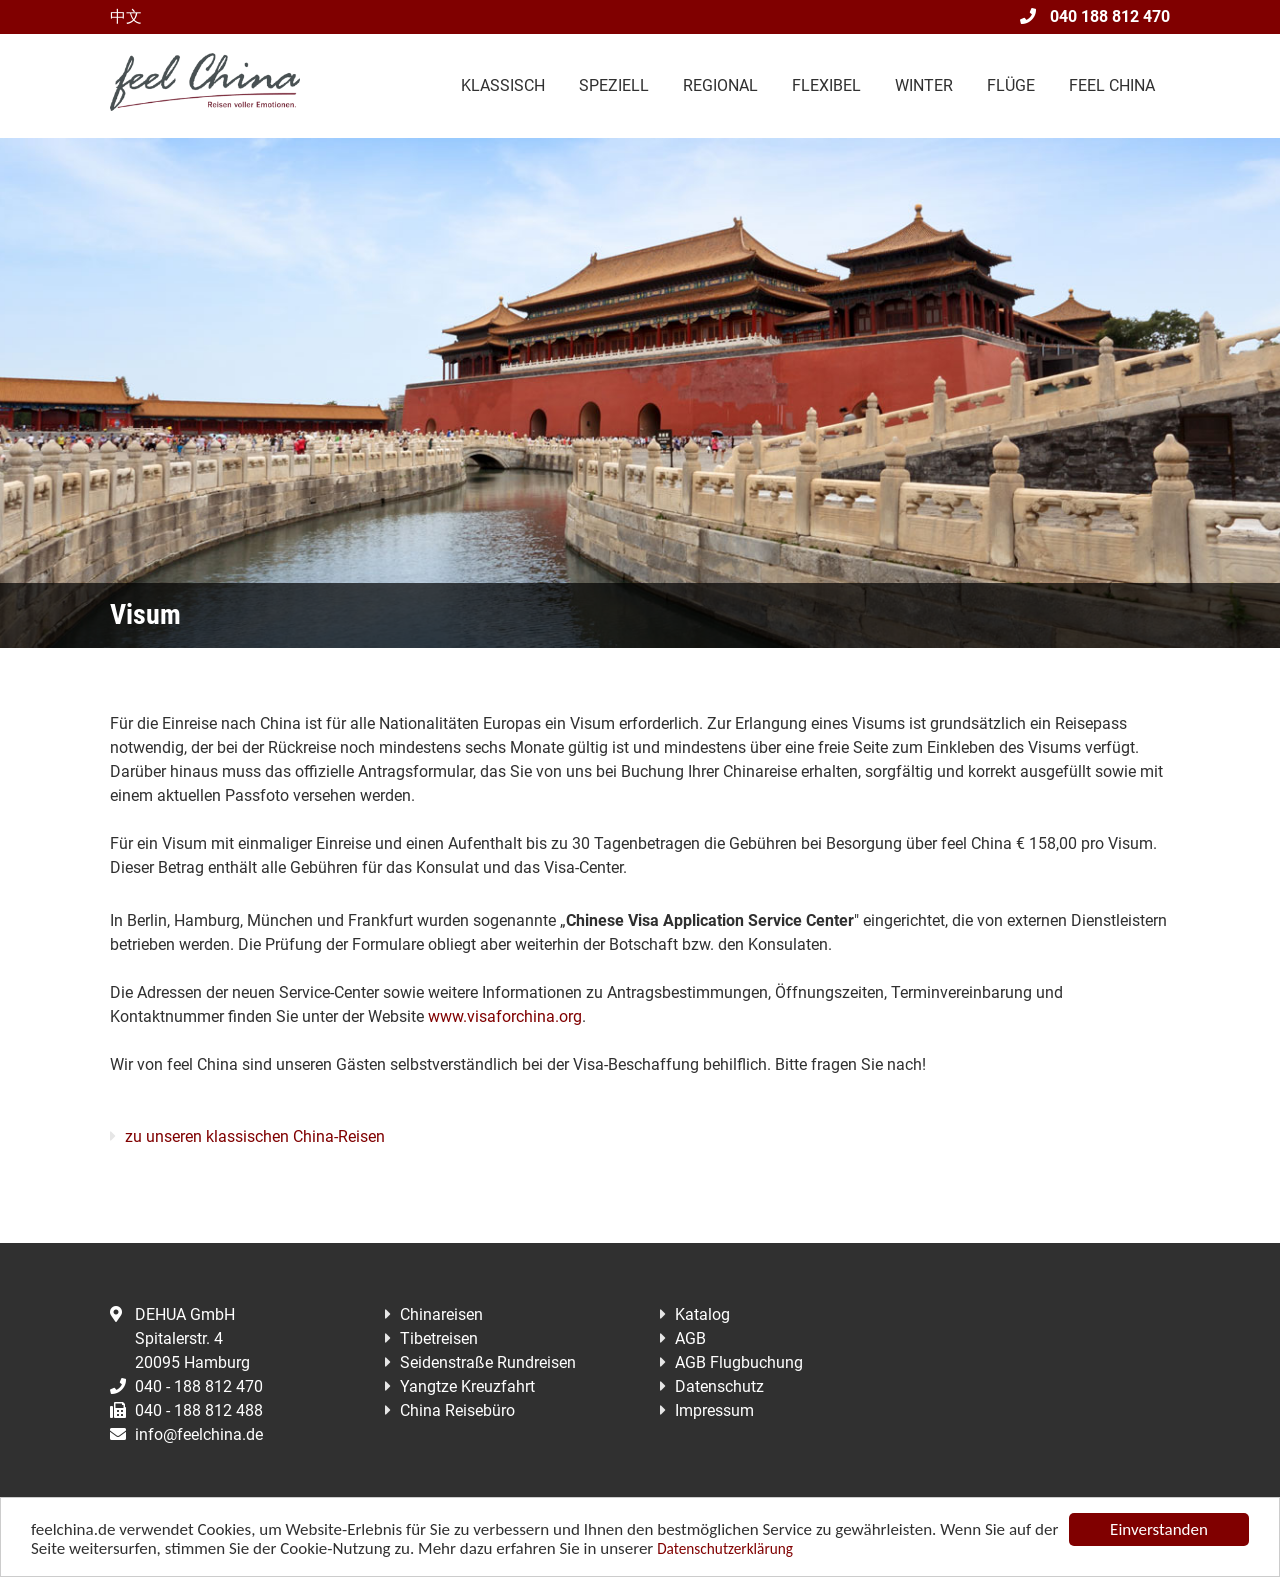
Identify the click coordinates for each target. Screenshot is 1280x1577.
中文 (126, 16)
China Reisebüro (457, 1410)
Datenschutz (719, 1386)
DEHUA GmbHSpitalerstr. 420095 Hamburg (180, 1338)
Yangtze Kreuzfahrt (467, 1386)
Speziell (614, 85)
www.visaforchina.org (505, 1016)
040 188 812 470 (1095, 16)
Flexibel (826, 85)
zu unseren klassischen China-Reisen (255, 1136)
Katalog (702, 1314)
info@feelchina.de (186, 1434)
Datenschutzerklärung (725, 1550)
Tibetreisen (439, 1338)
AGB (690, 1338)
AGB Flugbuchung (739, 1362)
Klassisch (503, 85)
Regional (720, 85)
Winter (924, 85)
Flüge (1011, 85)
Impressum (714, 1410)
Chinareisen (441, 1314)
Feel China (1112, 85)
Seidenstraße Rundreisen (488, 1362)
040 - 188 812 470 (186, 1386)
